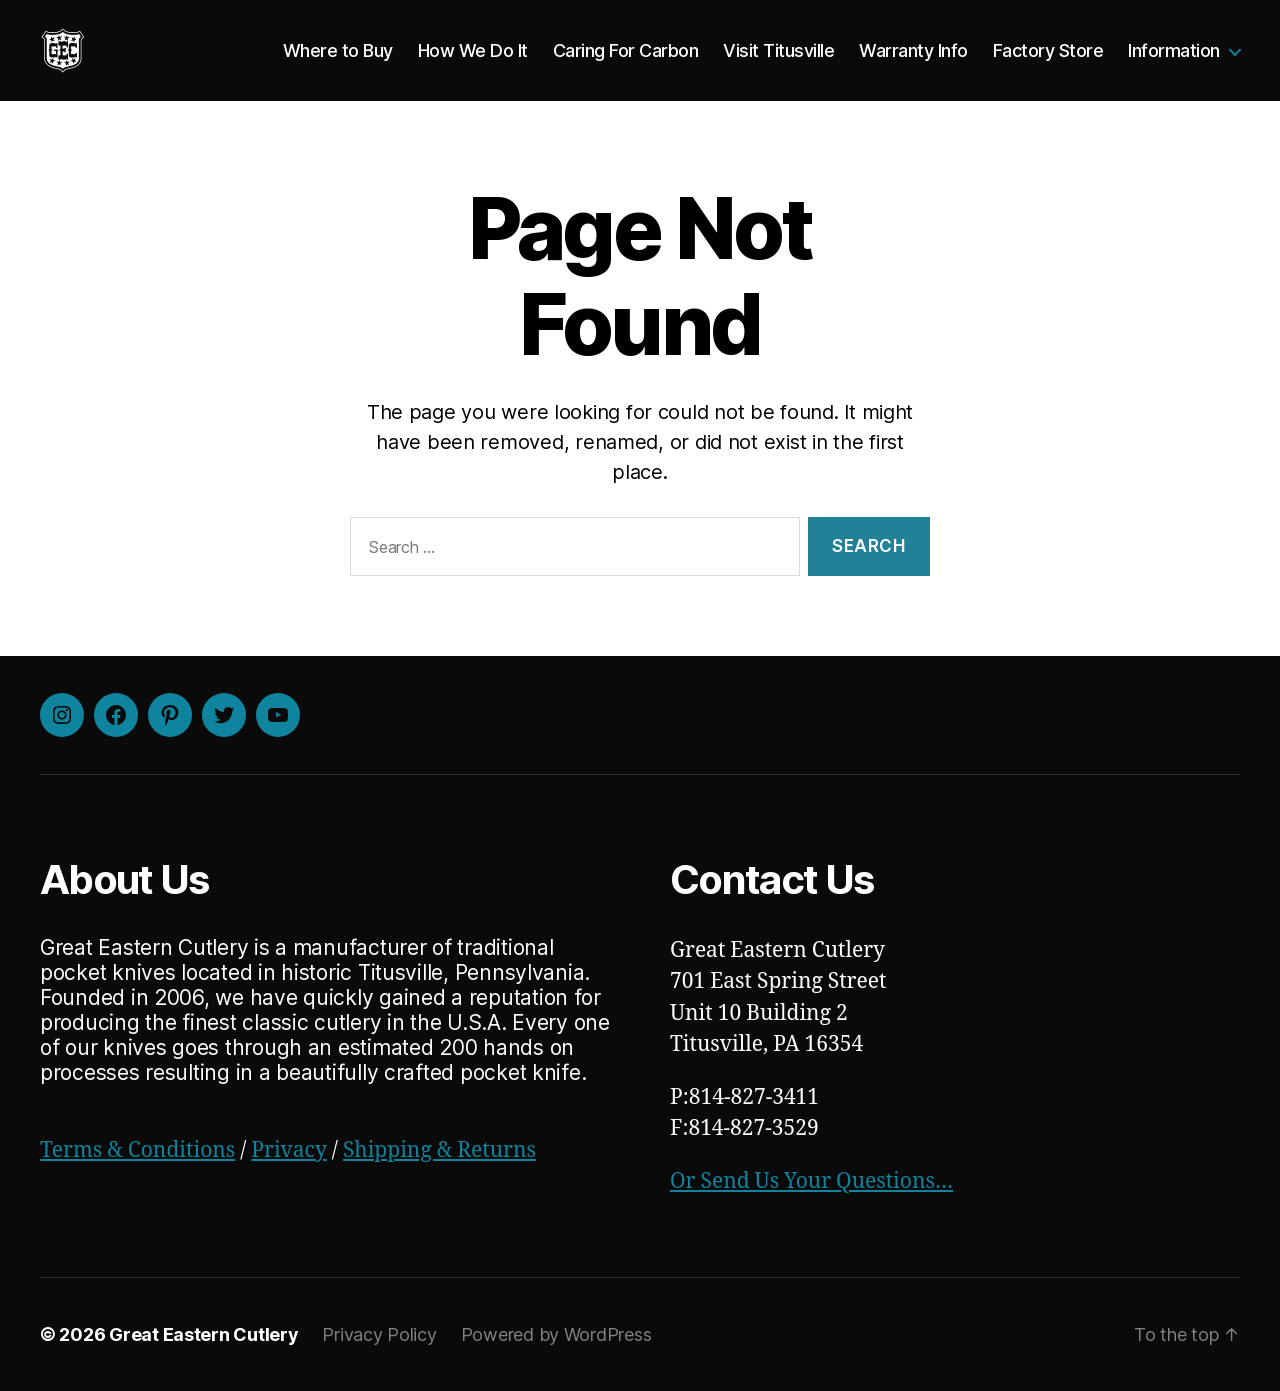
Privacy (288, 1150)
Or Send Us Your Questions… (811, 1181)
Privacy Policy (379, 1334)
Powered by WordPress (556, 1334)
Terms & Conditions (137, 1150)
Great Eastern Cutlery (203, 1334)
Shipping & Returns (439, 1150)
